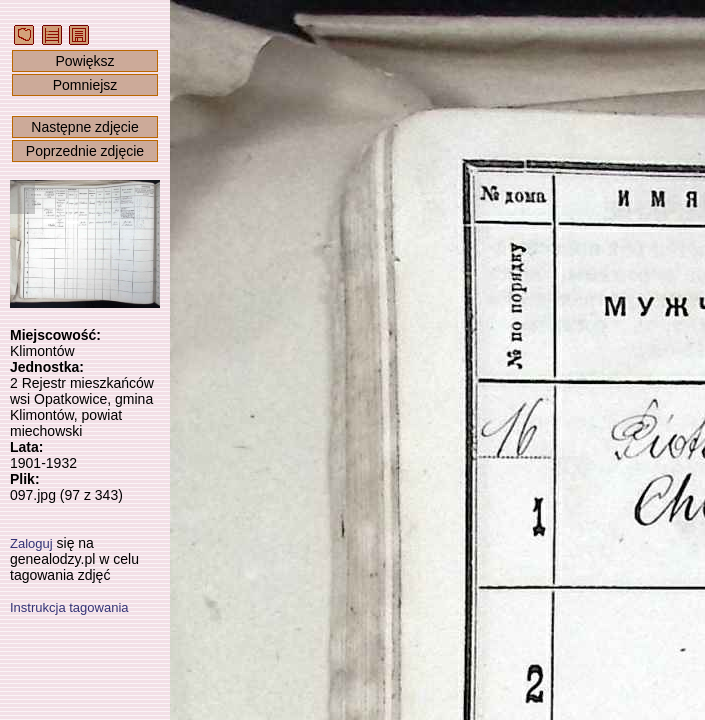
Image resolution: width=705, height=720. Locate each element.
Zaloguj (31, 543)
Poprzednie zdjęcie (85, 151)
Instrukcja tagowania (69, 607)
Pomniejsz (85, 85)
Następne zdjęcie (84, 127)
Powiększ (84, 61)
